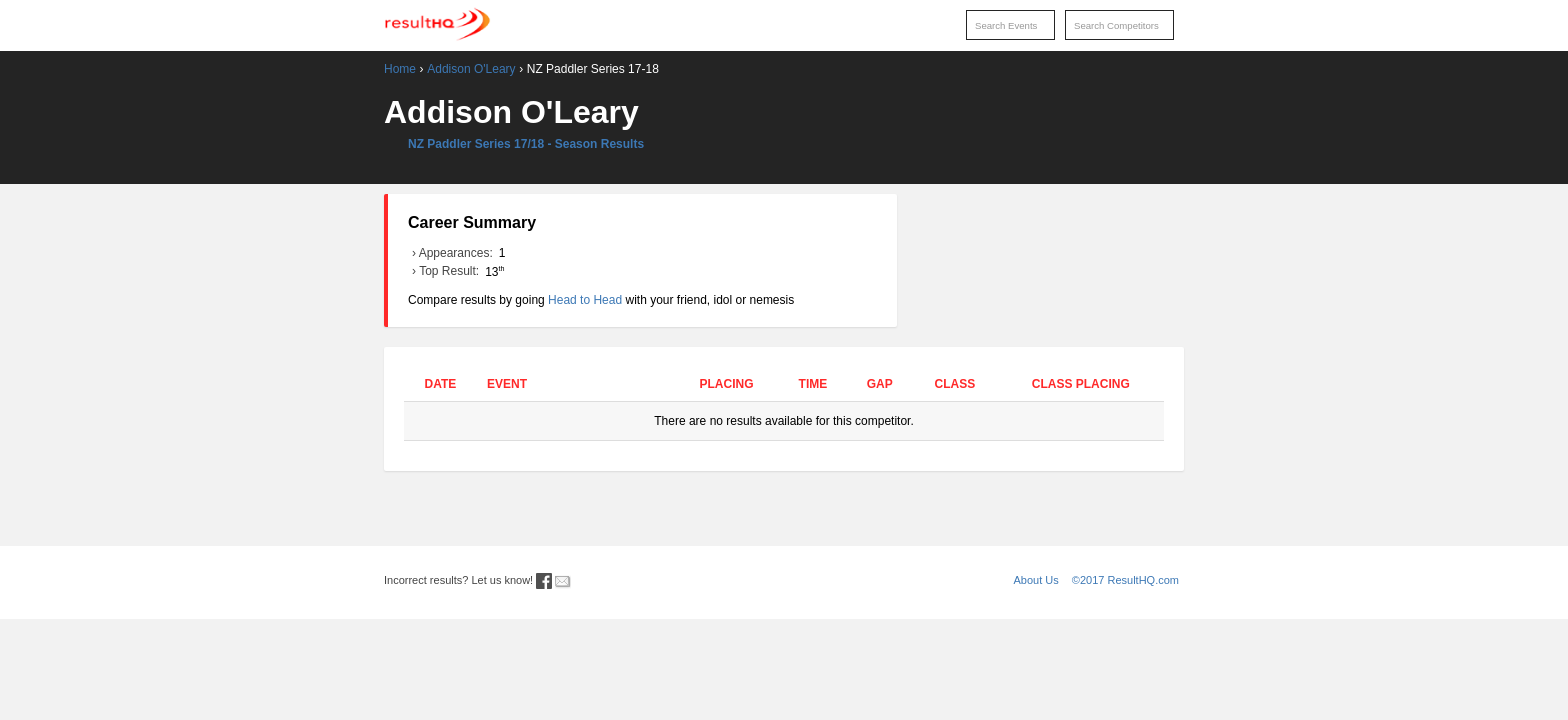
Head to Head (585, 300)
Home (400, 69)
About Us (1036, 580)
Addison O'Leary (471, 69)
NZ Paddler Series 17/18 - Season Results (526, 144)
